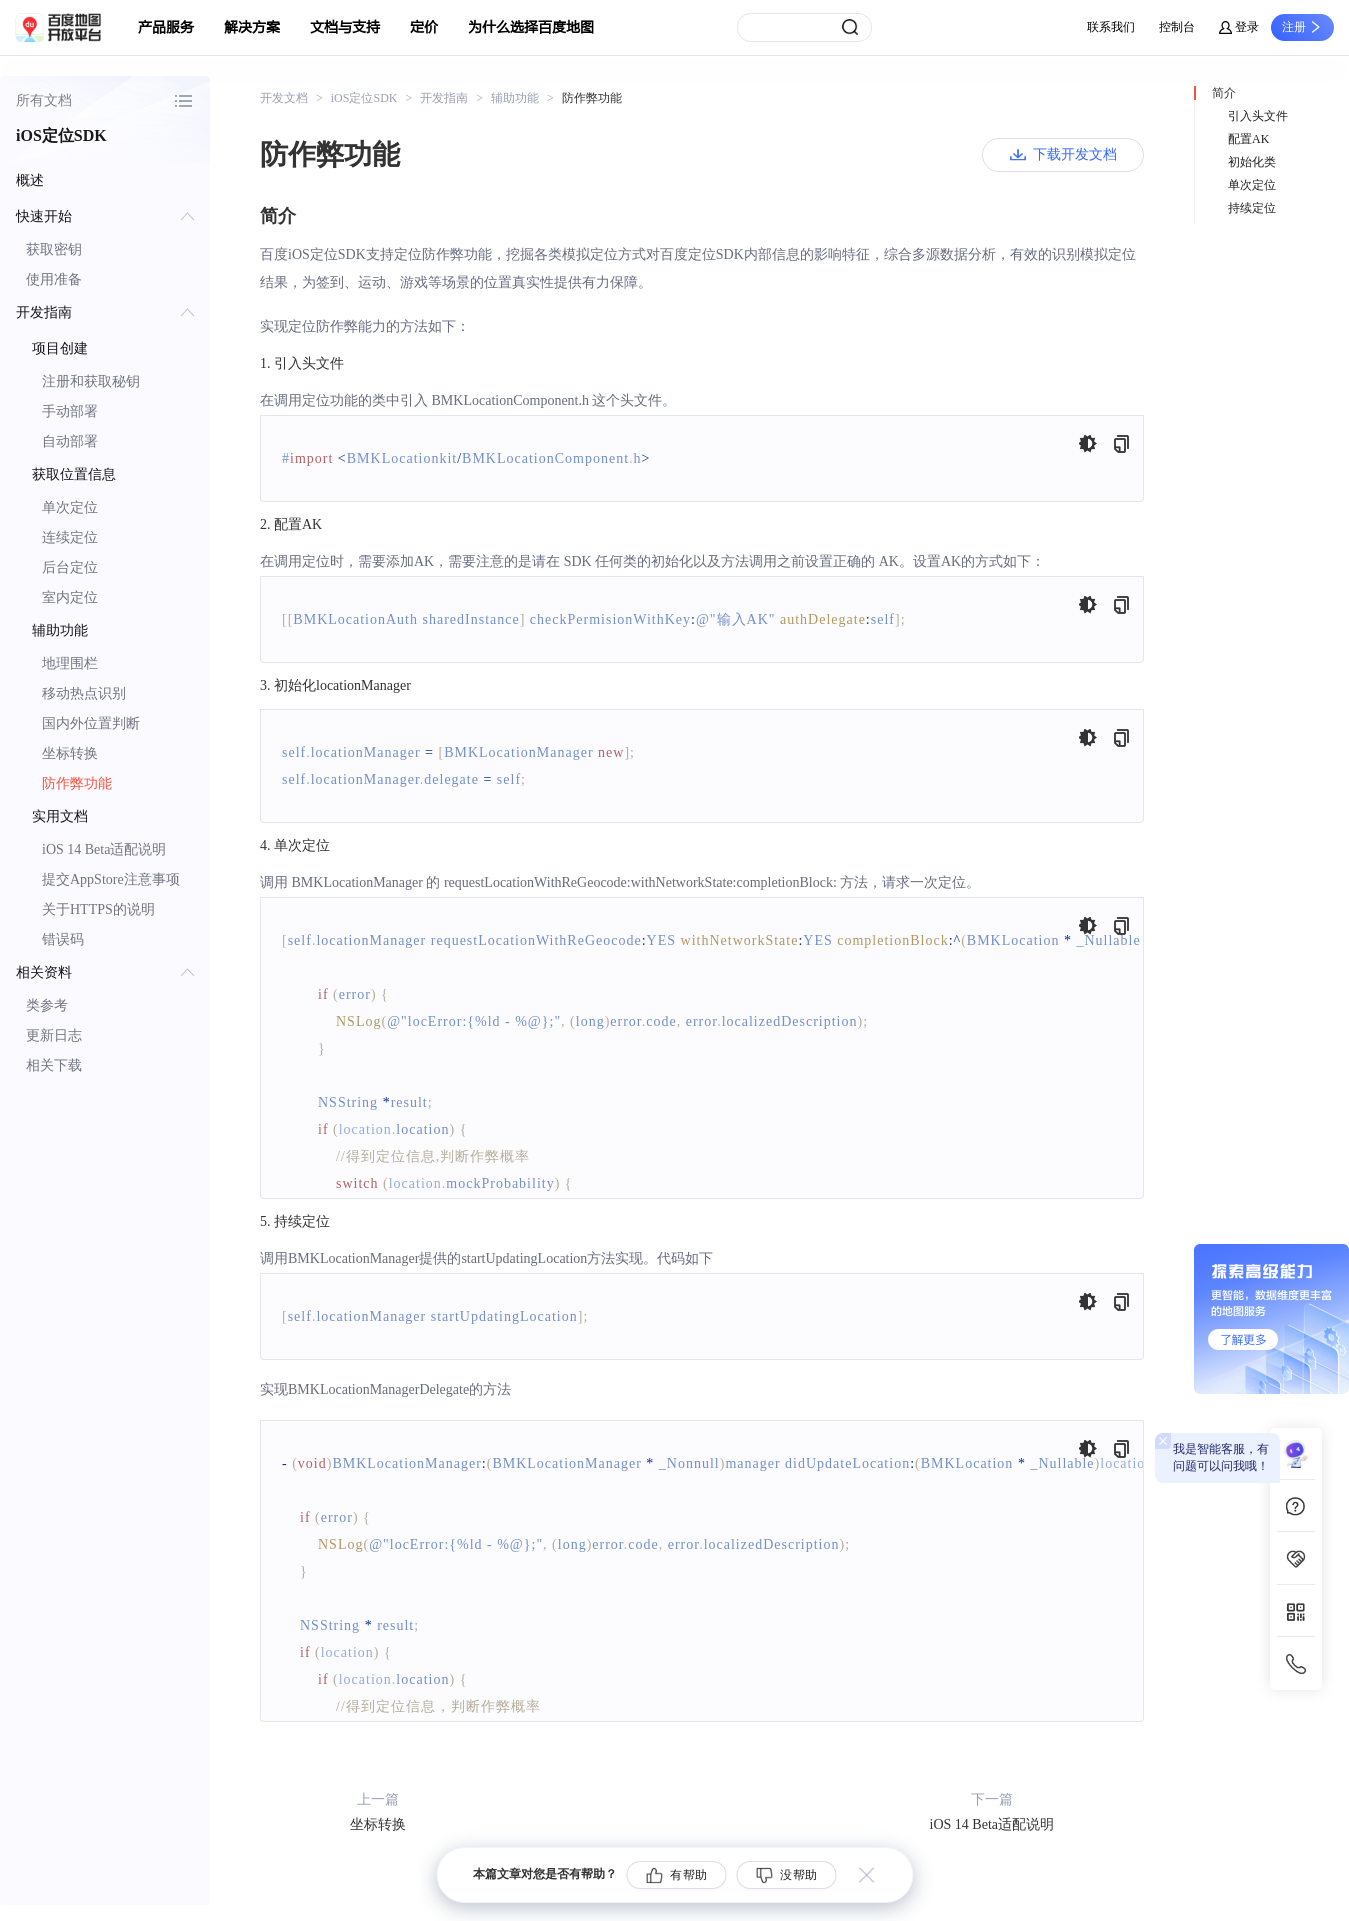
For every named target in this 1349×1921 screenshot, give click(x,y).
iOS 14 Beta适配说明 (104, 849)
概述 (30, 180)
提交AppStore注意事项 (111, 879)
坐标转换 (70, 753)
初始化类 (1252, 162)
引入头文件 (1258, 116)
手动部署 (70, 411)
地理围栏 (70, 663)
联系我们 (1111, 27)
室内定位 (70, 597)
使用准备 (54, 279)
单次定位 (70, 507)
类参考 (47, 1005)
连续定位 (70, 537)
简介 (1224, 93)
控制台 (1177, 27)
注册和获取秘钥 (91, 381)
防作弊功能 (77, 783)
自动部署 (70, 441)
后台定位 (70, 567)
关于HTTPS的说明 (98, 909)
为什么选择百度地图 (531, 27)
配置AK (1248, 139)
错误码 (63, 939)
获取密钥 (54, 249)
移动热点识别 (84, 693)
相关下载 (54, 1065)
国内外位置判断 (91, 723)
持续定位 (1252, 208)
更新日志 (54, 1035)
